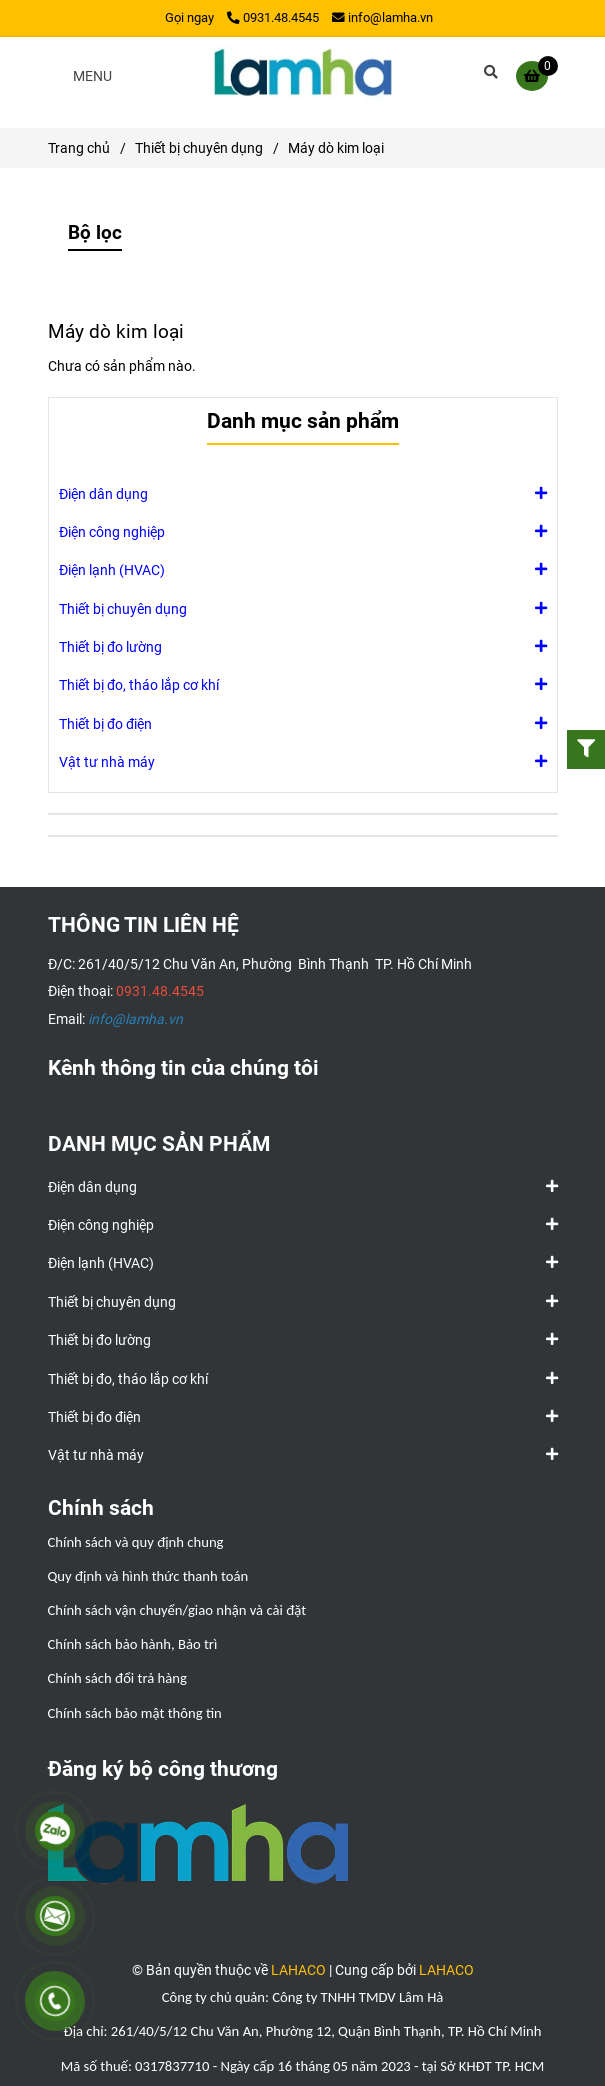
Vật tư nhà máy (107, 761)
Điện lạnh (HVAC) (112, 569)
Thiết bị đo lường (110, 646)
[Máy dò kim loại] (303, 75)
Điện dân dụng (103, 493)
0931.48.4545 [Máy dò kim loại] (273, 17)
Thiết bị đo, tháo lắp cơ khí (139, 684)
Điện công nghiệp (112, 531)
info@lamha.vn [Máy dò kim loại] (382, 17)
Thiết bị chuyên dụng (123, 608)
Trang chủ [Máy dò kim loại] (79, 148)
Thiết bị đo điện (105, 723)
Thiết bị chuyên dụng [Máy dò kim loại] (199, 148)
